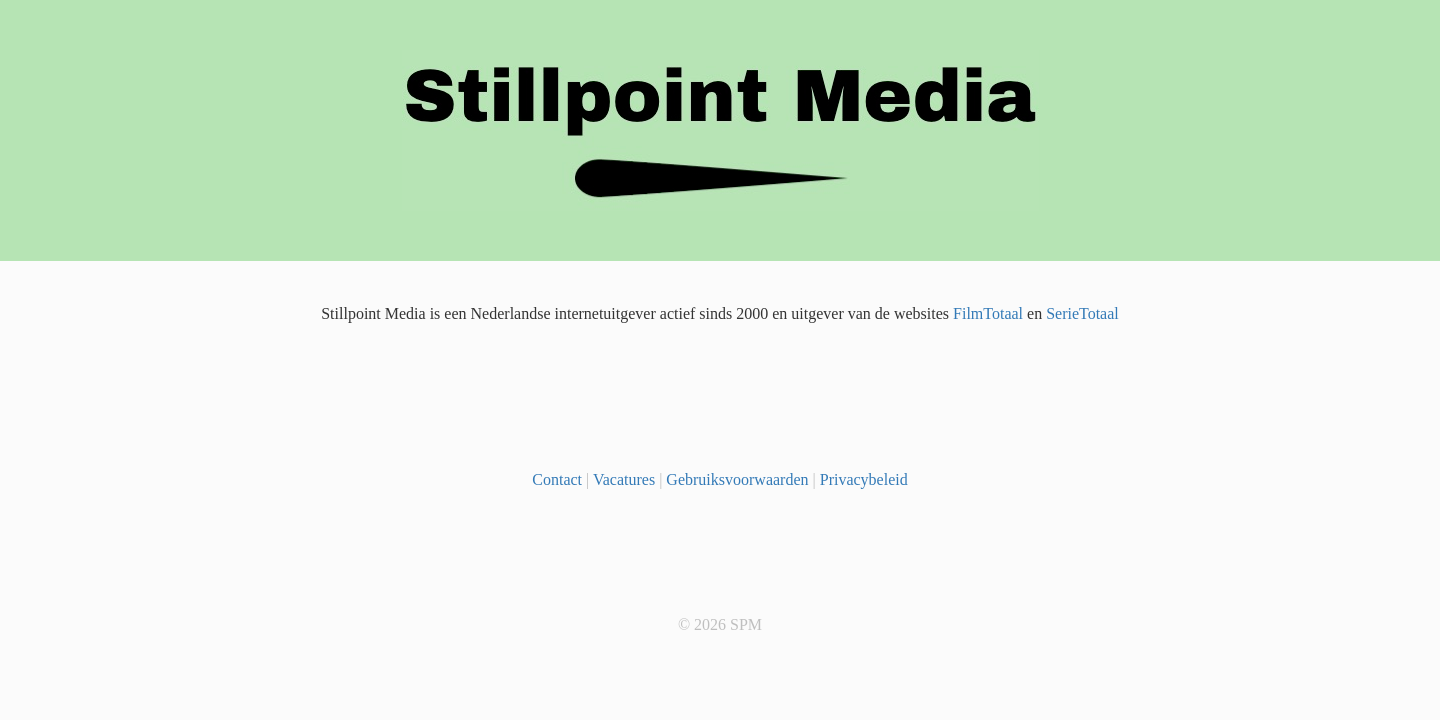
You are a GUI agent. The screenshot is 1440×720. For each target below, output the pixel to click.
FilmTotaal (988, 313)
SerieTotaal (1082, 313)
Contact (557, 479)
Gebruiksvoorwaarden (737, 479)
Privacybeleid (864, 479)
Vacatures (624, 479)
